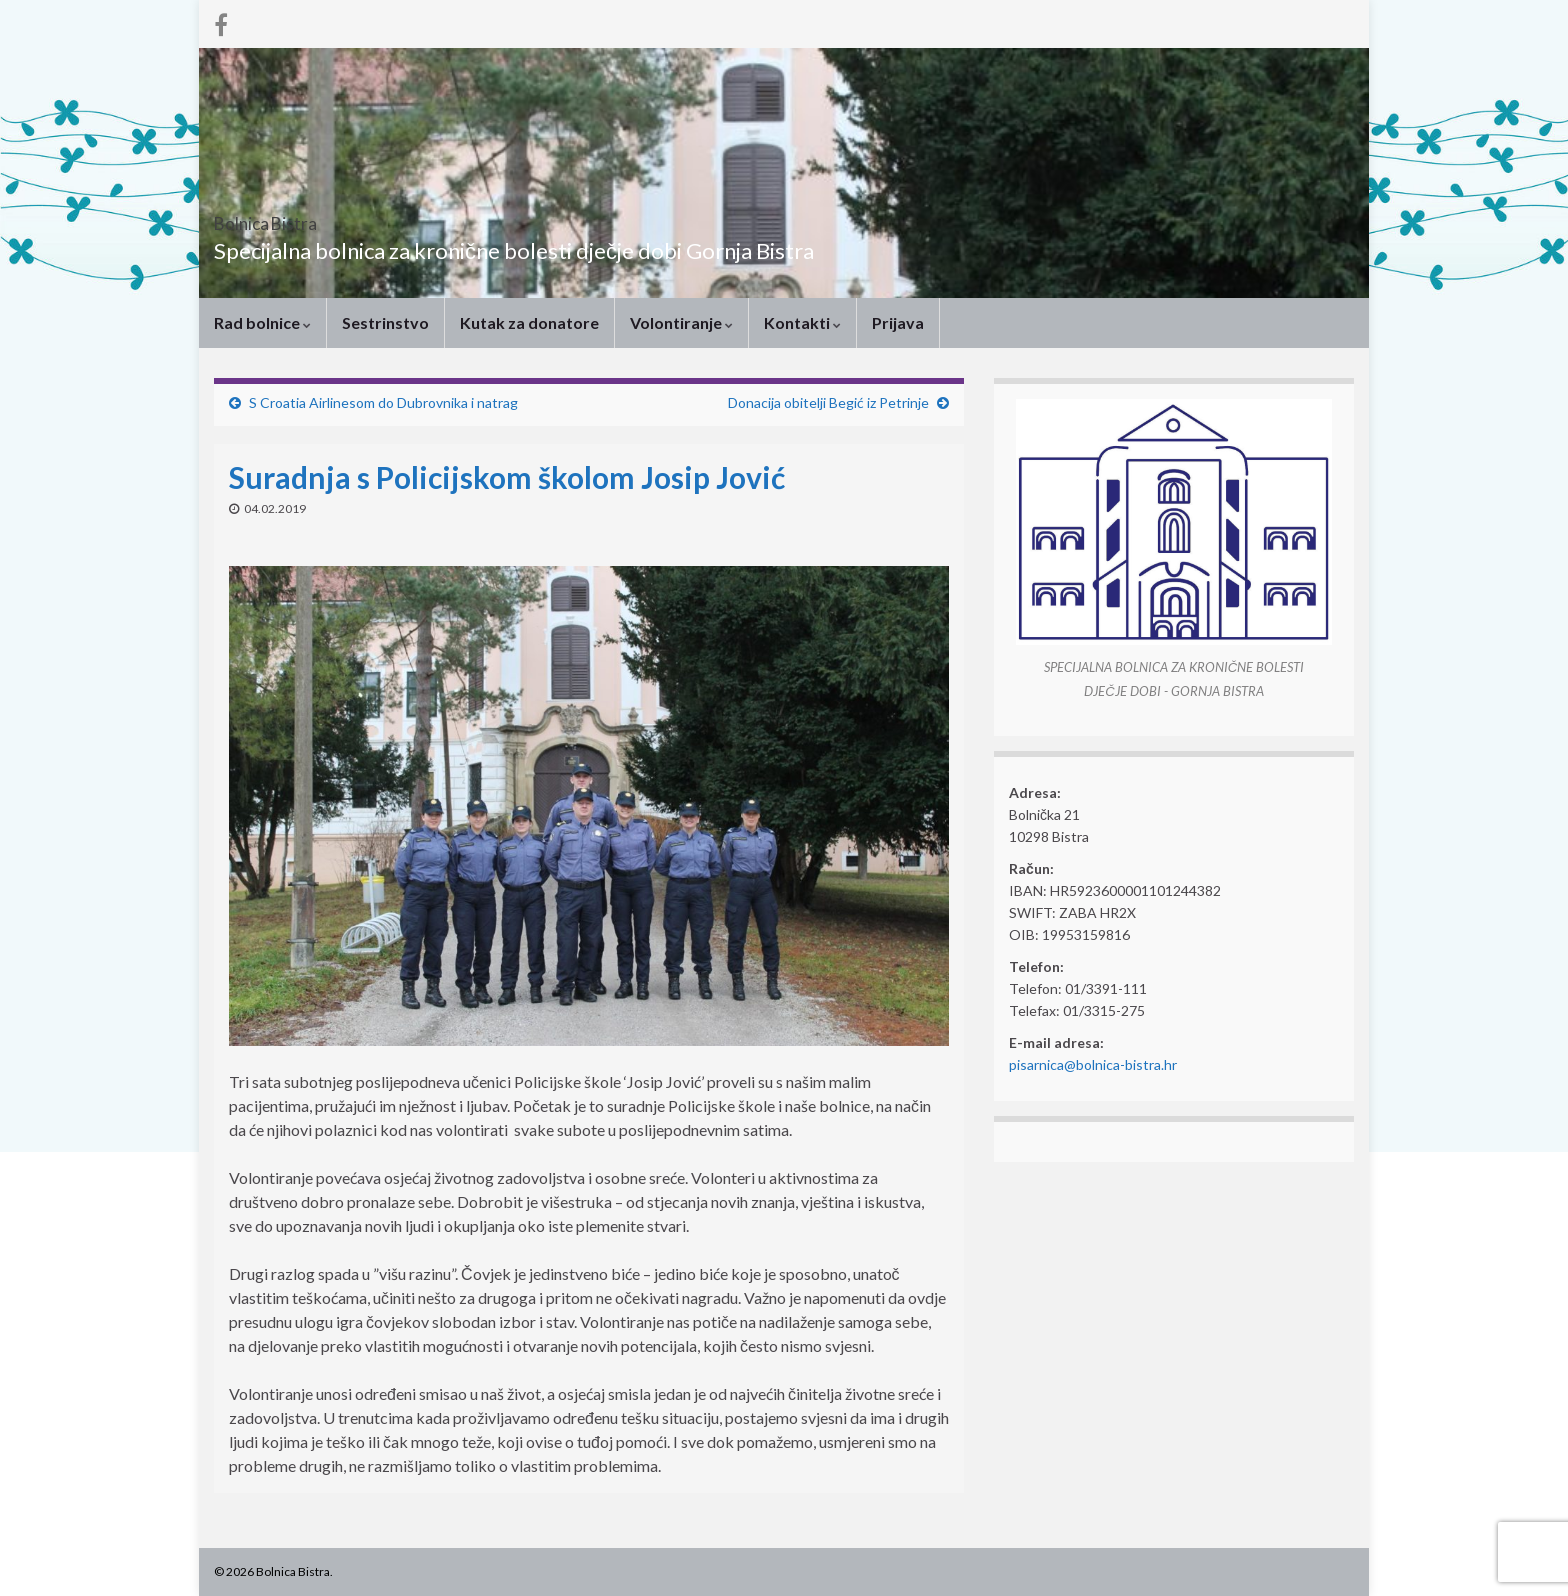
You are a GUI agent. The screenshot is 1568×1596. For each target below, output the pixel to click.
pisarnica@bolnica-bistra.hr (1093, 1064)
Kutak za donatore (529, 322)
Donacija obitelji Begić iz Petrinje (828, 402)
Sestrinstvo (385, 322)
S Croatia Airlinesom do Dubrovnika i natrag (383, 402)
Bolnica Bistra (303, 217)
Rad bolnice (262, 322)
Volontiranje (681, 322)
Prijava (898, 322)
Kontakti (802, 322)
